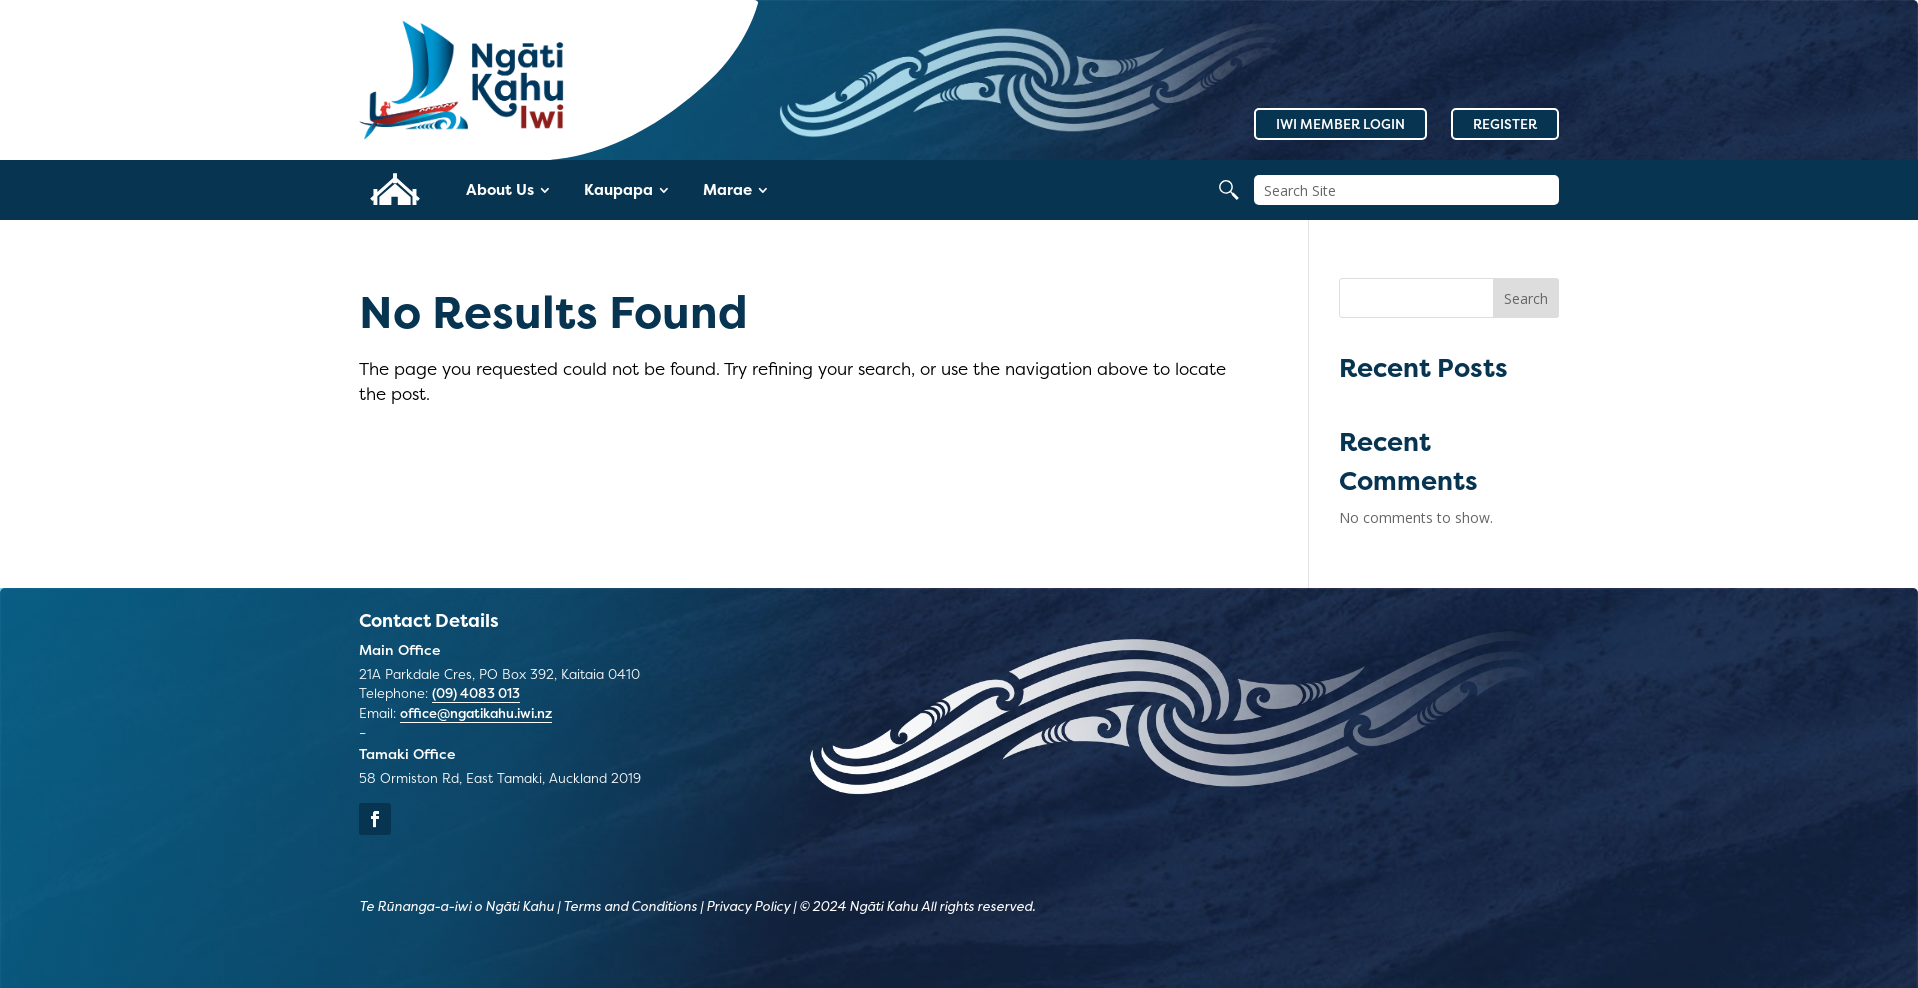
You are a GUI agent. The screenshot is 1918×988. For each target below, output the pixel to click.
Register (1505, 124)
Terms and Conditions (630, 906)
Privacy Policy (748, 906)
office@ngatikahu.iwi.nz (476, 713)
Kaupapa (618, 189)
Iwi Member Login (1340, 124)
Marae (727, 189)
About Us (500, 189)
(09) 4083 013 (476, 693)
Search (1526, 298)
